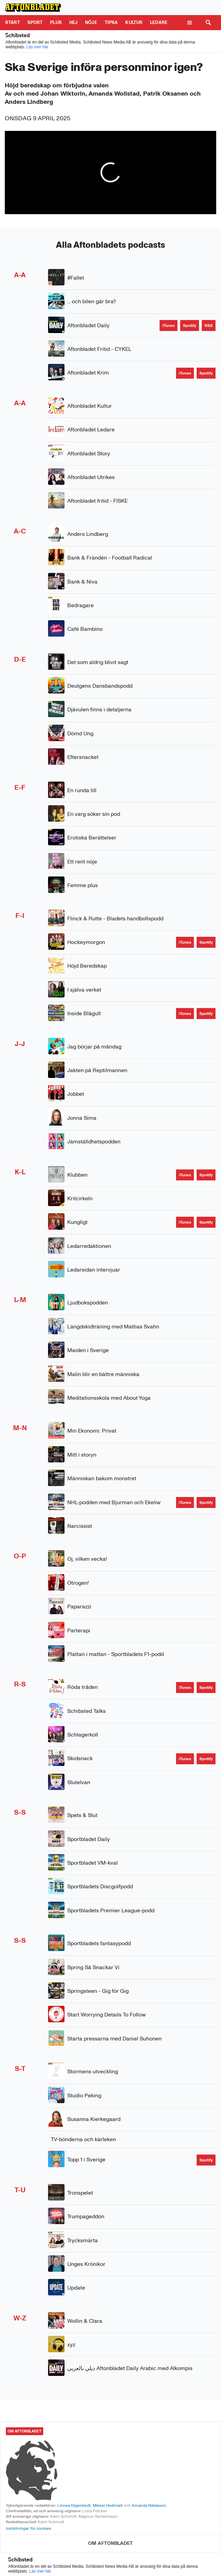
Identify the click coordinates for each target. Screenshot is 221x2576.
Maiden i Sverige (88, 1350)
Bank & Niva (82, 581)
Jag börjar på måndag (94, 1046)
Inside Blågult (84, 1013)
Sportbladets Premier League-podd (110, 1910)
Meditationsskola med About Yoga (109, 1398)
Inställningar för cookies (28, 2528)
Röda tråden (82, 1687)
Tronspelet (80, 2192)
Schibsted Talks (86, 1711)
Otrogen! (78, 1583)
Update (76, 2287)
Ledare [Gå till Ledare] (158, 22)
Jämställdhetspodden (93, 1141)
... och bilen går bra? (91, 301)
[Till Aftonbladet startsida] (33, 7)
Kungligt (77, 1222)
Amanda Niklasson (149, 2505)
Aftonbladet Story (88, 453)
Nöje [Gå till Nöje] (91, 22)
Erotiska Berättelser (91, 837)
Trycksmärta (82, 2240)
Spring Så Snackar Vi (93, 1967)
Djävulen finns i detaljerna (99, 709)
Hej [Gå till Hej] (73, 22)
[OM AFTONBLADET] (110, 2543)
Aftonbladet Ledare (91, 429)
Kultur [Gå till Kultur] (133, 22)
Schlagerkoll (82, 1734)
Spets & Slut (82, 1815)
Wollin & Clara (84, 2321)
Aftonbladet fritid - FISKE (97, 501)
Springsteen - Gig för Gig (98, 1991)
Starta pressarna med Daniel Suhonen (114, 2038)
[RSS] (209, 325)
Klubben (77, 1175)
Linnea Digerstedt (74, 2505)
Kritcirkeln (80, 1198)
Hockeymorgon (86, 942)
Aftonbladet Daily (88, 325)
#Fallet (75, 277)
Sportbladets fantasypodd (99, 1943)
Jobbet (75, 1094)
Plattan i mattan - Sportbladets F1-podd (115, 1654)
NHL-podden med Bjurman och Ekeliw (114, 1502)
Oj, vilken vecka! (87, 1559)
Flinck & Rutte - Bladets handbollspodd (115, 918)
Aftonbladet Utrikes (91, 477)
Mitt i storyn (81, 1454)
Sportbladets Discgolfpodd (100, 1886)
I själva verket (84, 989)
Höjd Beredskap (87, 965)
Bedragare (80, 605)
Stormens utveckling (92, 2071)
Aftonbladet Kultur (89, 406)
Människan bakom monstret (101, 1478)
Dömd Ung (80, 733)
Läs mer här (37, 47)
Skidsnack (80, 1758)
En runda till (81, 790)
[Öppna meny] (189, 22)
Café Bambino (85, 629)
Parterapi (78, 1630)
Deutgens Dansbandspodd (99, 686)
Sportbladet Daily (88, 1839)
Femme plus (82, 885)
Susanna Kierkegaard (93, 2119)
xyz (71, 2344)
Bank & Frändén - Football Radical (109, 557)
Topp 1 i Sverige (86, 2159)
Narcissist (79, 1526)
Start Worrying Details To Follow (106, 2014)
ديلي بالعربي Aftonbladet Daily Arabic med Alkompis (130, 2368)
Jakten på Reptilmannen (97, 1070)
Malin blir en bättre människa (103, 1374)
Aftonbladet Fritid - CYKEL (99, 349)
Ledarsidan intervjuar (93, 1269)
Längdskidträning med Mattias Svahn (113, 1326)
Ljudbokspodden (87, 1302)
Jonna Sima (81, 1118)
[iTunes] (168, 325)
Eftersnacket (82, 757)
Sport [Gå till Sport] (35, 22)
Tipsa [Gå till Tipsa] (111, 22)
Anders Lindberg (87, 534)
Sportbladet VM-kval (92, 1863)
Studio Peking (84, 2095)
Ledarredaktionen (89, 1246)
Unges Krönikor (86, 2264)
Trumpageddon (85, 2216)
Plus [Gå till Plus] (56, 22)
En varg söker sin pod (93, 814)
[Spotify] (189, 325)
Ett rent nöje (82, 861)
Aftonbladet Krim (88, 372)
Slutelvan (78, 1782)
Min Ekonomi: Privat (91, 1430)
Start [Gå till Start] (12, 22)
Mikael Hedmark (108, 2505)
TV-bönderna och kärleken (83, 2139)
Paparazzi (79, 1606)
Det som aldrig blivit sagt (97, 662)
